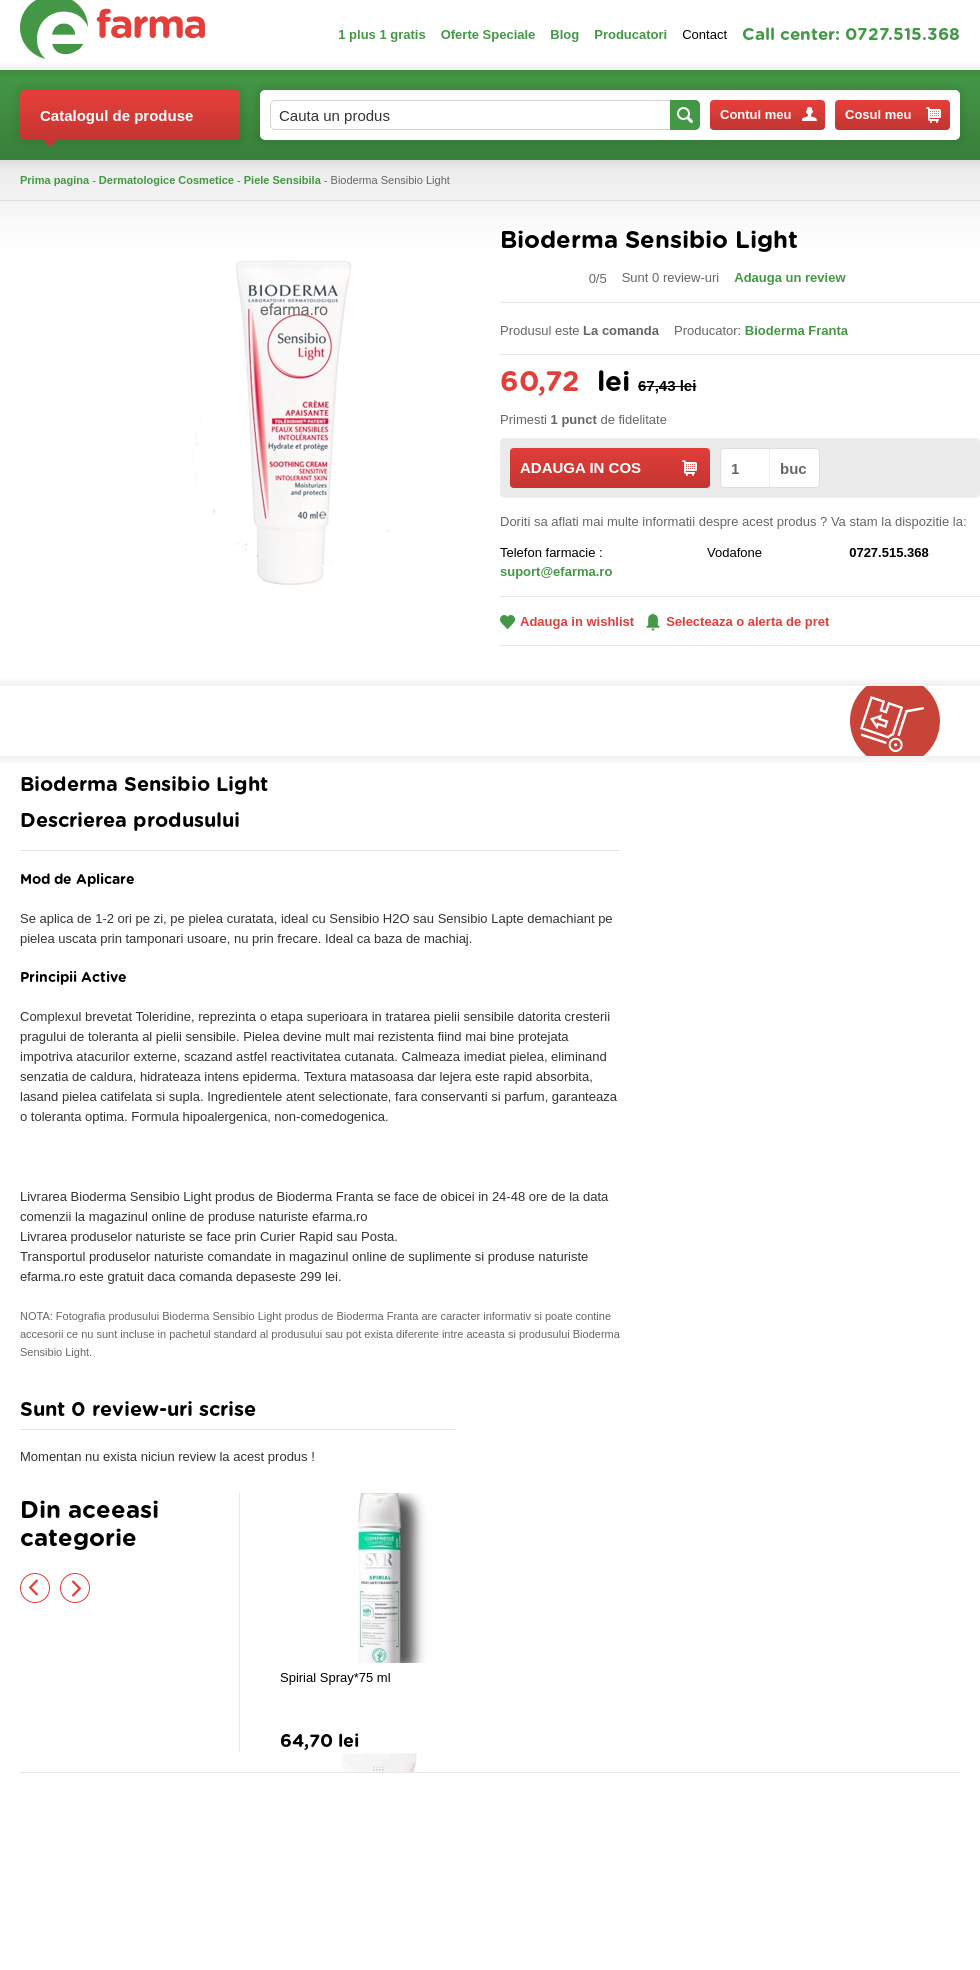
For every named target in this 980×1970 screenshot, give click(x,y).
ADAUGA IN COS (608, 467)
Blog (564, 34)
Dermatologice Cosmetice (166, 180)
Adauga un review (789, 277)
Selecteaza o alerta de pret (737, 622)
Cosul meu (893, 115)
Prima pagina (54, 180)
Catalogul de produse (116, 123)
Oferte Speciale (488, 34)
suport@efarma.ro (556, 571)
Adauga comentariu (549, 1414)
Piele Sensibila (282, 180)
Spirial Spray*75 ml (335, 1677)
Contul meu (768, 114)
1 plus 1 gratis (381, 34)
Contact (704, 34)
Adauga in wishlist (567, 621)
